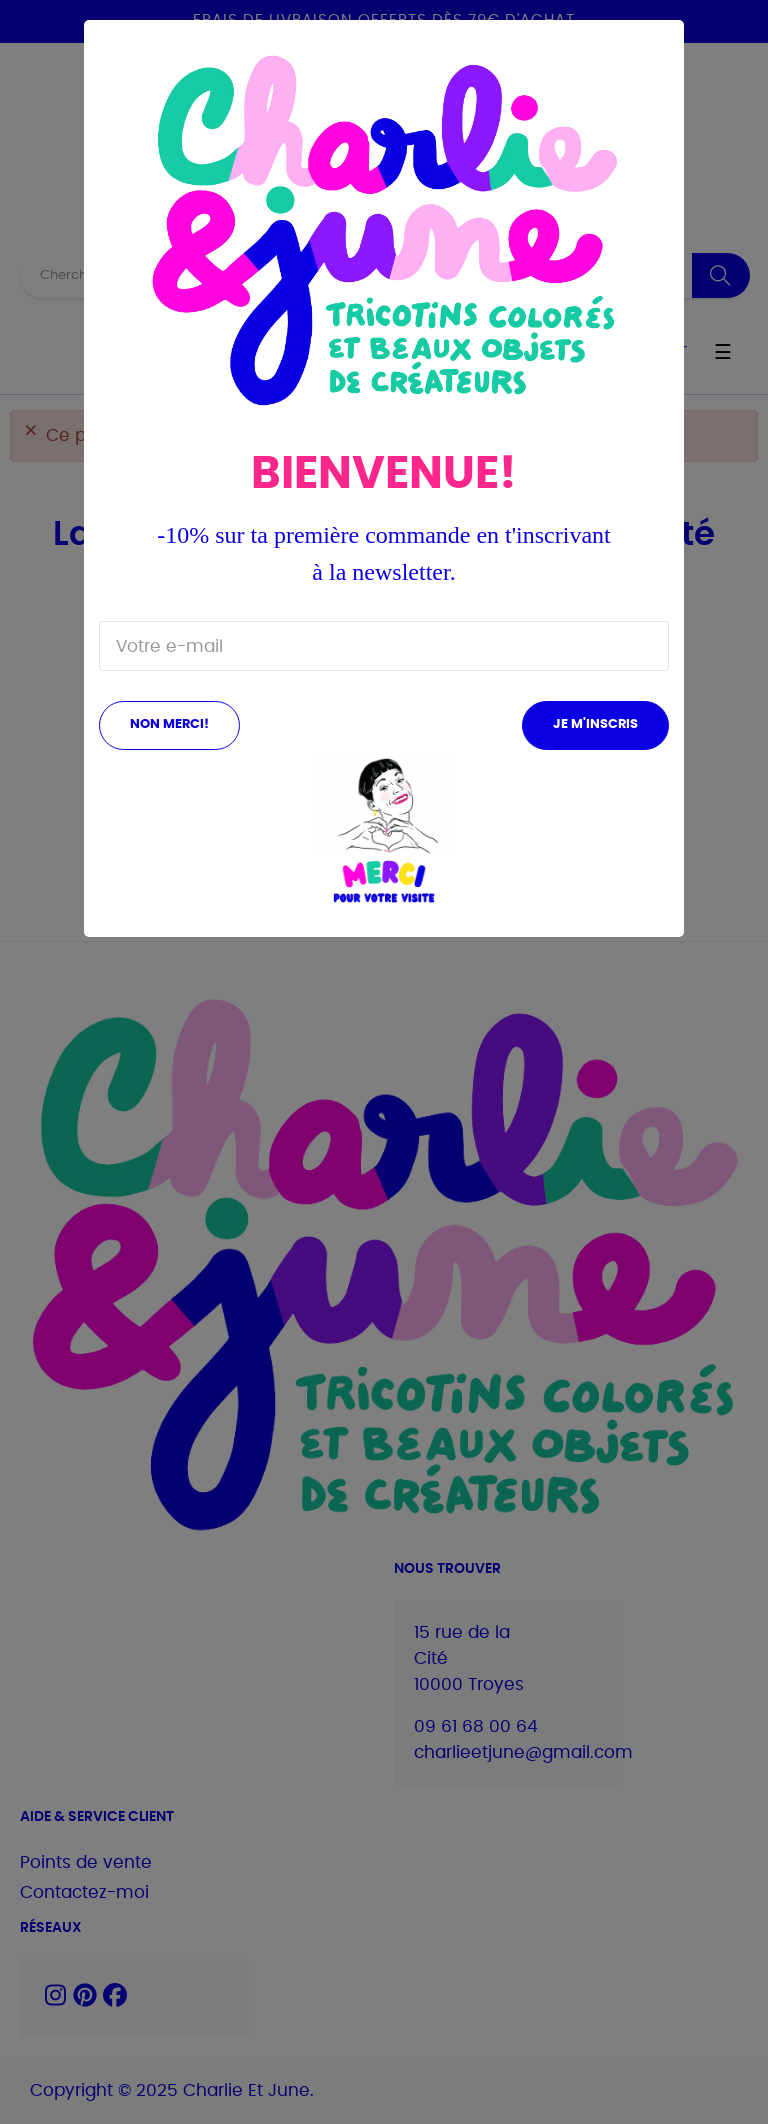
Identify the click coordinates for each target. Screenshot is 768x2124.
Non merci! (169, 724)
